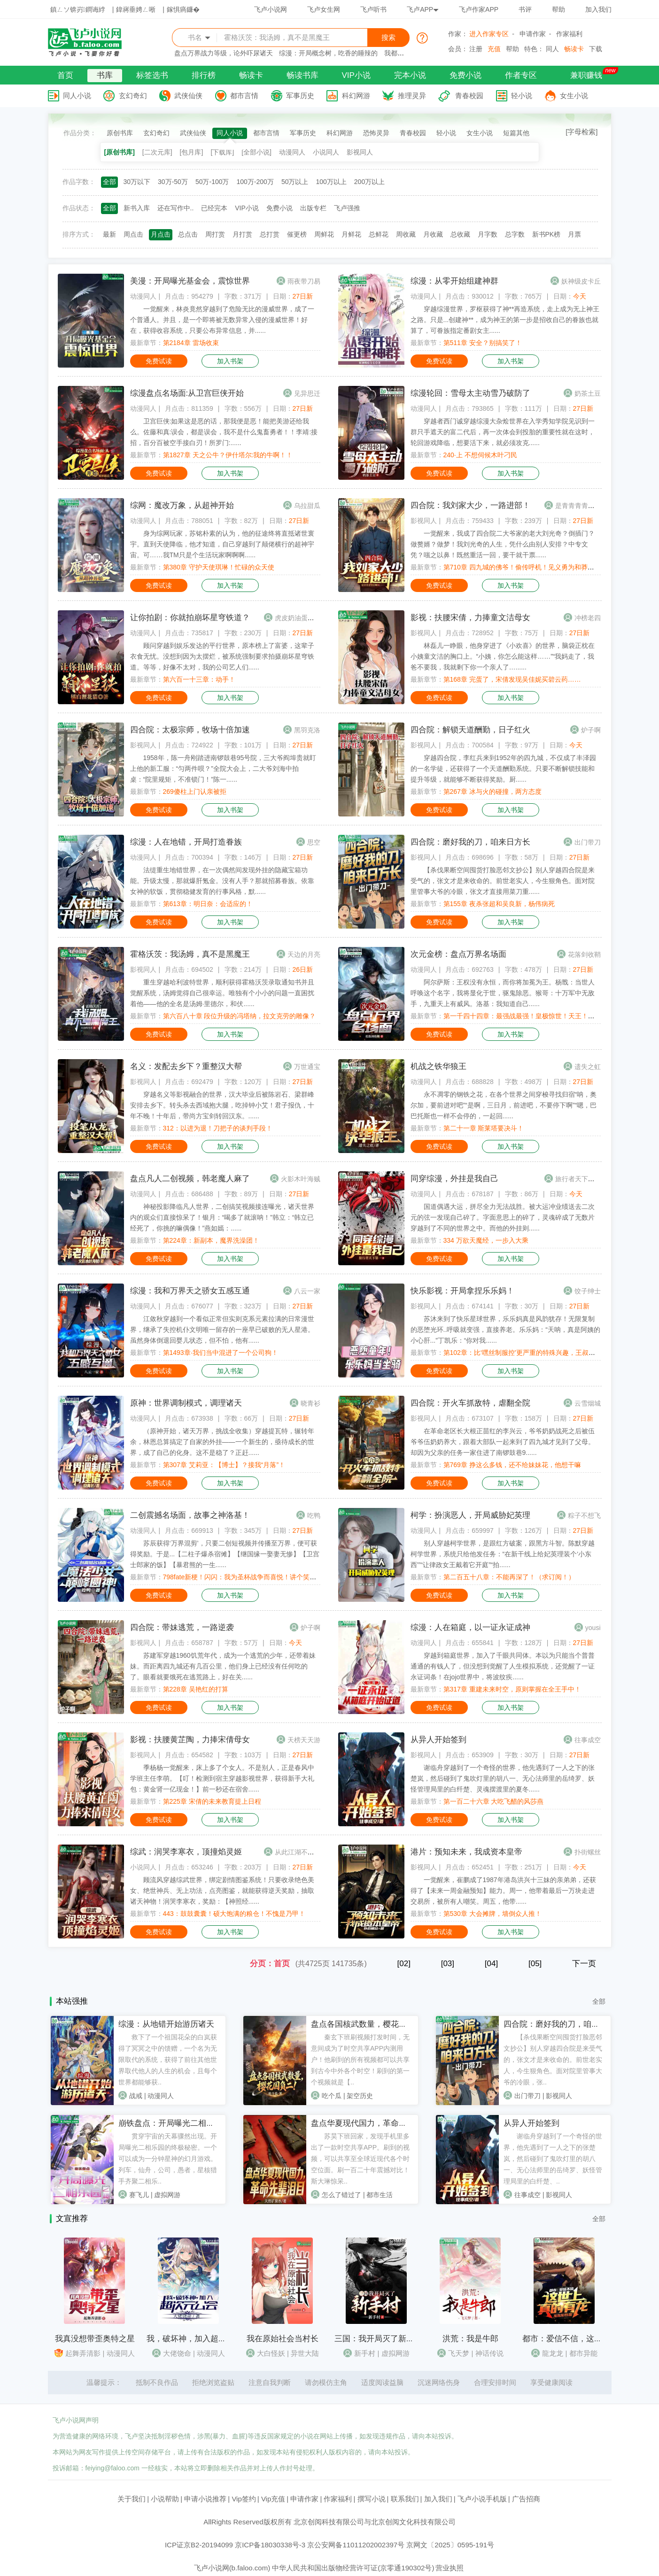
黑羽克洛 (307, 730)
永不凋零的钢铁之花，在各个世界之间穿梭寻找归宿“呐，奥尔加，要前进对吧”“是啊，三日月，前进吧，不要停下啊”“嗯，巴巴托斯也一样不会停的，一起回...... (504, 1105)
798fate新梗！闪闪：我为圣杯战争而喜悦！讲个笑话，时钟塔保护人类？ (269, 1577)
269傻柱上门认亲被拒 (194, 791)
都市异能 (583, 2353)
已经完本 (214, 208)
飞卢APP (423, 9)
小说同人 (326, 152)
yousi (593, 1627)
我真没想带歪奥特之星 (95, 2338)
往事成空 (587, 1740)
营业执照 (449, 2568)
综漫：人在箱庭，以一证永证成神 (470, 1627)
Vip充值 (273, 2499)
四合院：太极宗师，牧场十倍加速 (190, 729)
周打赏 (215, 234)
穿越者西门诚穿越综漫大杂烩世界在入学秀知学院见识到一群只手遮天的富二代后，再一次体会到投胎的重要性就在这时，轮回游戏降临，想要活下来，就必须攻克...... (503, 431)
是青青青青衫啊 (578, 505)
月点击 (161, 234)
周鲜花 (324, 234)
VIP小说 (356, 75)
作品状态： (78, 208)
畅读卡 (574, 49)
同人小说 (77, 96)
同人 (552, 49)
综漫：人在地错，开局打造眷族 (186, 842)
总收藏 (460, 234)
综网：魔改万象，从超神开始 (182, 505)
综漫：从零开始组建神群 (454, 281)
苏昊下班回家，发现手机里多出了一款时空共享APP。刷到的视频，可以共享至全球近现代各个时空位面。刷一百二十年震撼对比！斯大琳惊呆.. (360, 2158)
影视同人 (360, 152)
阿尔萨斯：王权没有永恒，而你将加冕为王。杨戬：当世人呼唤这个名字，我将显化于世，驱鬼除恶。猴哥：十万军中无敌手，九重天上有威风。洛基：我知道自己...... (503, 992)
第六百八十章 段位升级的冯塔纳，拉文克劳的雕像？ (239, 1016)
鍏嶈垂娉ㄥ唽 (135, 9)
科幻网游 (356, 96)
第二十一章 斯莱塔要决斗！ (483, 1128)
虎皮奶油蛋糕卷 (298, 618)
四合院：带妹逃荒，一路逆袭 (182, 1627)
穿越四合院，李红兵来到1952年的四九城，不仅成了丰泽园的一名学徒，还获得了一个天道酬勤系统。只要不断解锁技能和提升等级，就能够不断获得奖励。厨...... (503, 768)
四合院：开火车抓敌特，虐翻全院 (470, 1403)
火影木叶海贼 (300, 1179)
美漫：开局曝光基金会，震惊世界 (190, 281)
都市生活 (379, 2195)
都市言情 (244, 96)
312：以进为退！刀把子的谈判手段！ (217, 1128)
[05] (535, 1963)
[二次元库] (157, 152)
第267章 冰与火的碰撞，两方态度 (492, 791)
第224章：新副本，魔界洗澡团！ (211, 1240)
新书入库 (137, 208)
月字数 (487, 234)
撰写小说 (371, 2499)
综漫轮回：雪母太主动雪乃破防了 (470, 393)
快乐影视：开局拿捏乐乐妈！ (462, 1290)
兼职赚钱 (586, 75)
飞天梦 (458, 2353)
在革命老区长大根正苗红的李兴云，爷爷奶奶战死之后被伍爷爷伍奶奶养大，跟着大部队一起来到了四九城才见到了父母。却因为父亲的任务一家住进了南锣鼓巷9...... (503, 1441)
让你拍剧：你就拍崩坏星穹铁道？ (190, 617)
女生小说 (574, 96)
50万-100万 (212, 181)
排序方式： (78, 234)
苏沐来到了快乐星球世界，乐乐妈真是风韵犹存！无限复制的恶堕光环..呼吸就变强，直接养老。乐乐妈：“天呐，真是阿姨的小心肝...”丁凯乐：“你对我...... (505, 1329)
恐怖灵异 (376, 133)
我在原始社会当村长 (282, 2338)
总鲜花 (378, 234)
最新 (109, 234)
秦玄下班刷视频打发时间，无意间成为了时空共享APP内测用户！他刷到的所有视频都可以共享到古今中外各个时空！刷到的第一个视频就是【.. (360, 2059)
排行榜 (204, 75)
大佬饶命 (177, 2353)
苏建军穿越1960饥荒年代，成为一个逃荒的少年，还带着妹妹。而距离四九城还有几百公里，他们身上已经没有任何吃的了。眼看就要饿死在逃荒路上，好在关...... (223, 1666)
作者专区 (521, 75)
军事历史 (300, 96)
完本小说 (410, 75)
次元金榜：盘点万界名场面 (458, 954)
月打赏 (242, 234)
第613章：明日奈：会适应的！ (208, 903)
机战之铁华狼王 (438, 1066)
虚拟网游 (167, 2195)
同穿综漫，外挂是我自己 (454, 1178)
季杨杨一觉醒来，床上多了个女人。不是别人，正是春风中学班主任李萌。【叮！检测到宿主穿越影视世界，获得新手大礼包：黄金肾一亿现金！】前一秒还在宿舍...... (222, 1778)
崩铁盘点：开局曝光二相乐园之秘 (178, 2123)
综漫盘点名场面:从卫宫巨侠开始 (187, 393)
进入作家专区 (489, 34)
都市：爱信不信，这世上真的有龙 (582, 2338)
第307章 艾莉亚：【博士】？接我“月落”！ (224, 1465)
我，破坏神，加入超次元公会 (198, 2338)
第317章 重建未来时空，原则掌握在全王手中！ (512, 1689)
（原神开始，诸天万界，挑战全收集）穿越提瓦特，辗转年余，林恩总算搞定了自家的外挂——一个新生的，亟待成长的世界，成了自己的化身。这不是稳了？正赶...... (222, 1441)
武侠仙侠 (188, 96)
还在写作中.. (175, 208)
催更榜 (297, 234)
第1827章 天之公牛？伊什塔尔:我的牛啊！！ (228, 455)
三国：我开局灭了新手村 (378, 2338)
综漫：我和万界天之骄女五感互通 (190, 1290)
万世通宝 (307, 1066)
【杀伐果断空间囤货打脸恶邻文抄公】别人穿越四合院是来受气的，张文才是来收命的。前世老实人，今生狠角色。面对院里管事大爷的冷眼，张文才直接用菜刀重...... (503, 880)
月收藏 (433, 234)
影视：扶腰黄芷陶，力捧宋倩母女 (190, 1739)
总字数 (515, 234)
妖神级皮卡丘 (581, 281)
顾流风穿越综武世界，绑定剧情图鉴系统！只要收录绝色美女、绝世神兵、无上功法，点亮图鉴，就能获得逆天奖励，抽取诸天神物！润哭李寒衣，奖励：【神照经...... (222, 1890)
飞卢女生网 (323, 9)
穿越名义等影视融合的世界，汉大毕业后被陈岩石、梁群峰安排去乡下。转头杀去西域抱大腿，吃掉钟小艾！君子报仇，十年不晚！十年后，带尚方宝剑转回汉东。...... (222, 1105)
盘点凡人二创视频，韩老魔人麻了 (190, 1178)
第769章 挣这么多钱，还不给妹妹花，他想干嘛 (512, 1465)
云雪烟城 (587, 1403)
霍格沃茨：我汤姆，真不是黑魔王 (190, 954)
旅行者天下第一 (578, 1179)
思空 (313, 842)
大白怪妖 (271, 2353)
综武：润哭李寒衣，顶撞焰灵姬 (186, 1851)
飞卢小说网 (270, 9)
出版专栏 (313, 208)
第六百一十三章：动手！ (199, 679)
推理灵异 (412, 96)
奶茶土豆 (587, 393)
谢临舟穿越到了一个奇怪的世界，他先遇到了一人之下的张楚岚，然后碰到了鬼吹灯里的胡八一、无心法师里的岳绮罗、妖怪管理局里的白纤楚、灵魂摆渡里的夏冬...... (503, 1778)
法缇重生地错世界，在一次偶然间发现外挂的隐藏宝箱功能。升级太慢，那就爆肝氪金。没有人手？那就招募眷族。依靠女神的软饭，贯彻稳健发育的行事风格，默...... (222, 880)
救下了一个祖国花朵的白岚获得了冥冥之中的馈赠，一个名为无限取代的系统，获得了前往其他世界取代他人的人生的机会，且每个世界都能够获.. (167, 2059)
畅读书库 (302, 75)
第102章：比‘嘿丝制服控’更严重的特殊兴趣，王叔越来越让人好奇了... (545, 1352)
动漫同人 (292, 152)
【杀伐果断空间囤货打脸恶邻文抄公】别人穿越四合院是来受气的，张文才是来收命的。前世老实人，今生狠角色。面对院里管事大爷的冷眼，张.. (553, 2059)
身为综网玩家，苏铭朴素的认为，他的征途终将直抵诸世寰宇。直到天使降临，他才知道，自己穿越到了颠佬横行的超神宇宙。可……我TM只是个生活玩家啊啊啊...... (222, 544)
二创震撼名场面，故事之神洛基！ (190, 1515)
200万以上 (369, 181)
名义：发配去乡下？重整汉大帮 (186, 1066)
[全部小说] (256, 152)
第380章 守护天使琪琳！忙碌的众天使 (218, 567)
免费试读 (159, 361)
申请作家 (532, 34)
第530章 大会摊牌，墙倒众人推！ (492, 1913)
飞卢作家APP (478, 9)
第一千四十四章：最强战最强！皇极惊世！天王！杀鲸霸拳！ (532, 1016)
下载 (595, 49)
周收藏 (406, 234)
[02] (404, 1963)
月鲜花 (351, 234)
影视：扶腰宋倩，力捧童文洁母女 (470, 617)
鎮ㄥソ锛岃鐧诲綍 (77, 9)
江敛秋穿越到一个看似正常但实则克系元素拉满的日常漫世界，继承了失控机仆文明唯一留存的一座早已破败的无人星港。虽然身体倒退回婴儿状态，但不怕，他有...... (222, 1329)
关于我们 (131, 2499)
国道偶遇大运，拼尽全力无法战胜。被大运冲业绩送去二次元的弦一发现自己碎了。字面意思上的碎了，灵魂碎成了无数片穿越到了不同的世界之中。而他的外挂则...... (503, 1217)
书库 (105, 75)
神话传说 (489, 2353)
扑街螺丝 (587, 1852)
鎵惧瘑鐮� (183, 9)
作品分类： (79, 133)
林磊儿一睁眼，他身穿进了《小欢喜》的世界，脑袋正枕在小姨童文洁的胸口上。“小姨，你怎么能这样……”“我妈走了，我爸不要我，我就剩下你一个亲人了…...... (503, 656)
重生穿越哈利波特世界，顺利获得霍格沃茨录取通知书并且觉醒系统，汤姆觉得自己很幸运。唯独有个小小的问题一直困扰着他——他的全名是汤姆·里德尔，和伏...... (222, 992)
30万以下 (137, 181)
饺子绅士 (587, 1291)
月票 (574, 234)
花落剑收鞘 (584, 954)
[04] (491, 1963)
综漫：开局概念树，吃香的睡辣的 (328, 53)
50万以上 (295, 181)
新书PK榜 (546, 234)
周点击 (133, 234)
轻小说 (521, 96)
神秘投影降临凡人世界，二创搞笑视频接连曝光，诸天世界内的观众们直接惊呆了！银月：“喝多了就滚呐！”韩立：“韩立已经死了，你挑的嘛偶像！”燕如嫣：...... (222, 1217)
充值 (494, 49)
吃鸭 (313, 1515)
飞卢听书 (373, 9)
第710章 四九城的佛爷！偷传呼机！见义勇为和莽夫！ (522, 567)
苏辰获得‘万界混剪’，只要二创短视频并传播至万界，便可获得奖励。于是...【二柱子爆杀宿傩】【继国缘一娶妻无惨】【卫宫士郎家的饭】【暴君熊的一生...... (225, 1554)
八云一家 (307, 1291)
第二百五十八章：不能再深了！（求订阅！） (509, 1577)
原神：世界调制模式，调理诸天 (186, 1403)
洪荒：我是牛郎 (470, 2338)
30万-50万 (173, 181)
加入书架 (230, 361)
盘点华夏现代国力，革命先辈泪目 (371, 2123)
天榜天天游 (303, 1740)
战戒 (135, 2095)
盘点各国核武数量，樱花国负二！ (371, 2024)
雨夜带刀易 (303, 281)
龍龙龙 (552, 2353)
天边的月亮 (303, 954)
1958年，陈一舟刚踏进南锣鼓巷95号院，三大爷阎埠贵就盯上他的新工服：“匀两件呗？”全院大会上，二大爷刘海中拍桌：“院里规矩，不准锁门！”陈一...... (223, 768)
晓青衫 (310, 1403)
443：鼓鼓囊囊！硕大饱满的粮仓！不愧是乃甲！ (234, 1913)
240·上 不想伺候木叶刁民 (480, 455)
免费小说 (465, 75)
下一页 (584, 1963)
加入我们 (598, 9)
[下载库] (222, 152)
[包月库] (191, 152)
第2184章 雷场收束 (191, 342)
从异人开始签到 (438, 1739)
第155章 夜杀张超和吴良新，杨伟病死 (499, 903)
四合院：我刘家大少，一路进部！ (470, 505)
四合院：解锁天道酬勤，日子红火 (470, 729)
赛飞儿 (139, 2195)
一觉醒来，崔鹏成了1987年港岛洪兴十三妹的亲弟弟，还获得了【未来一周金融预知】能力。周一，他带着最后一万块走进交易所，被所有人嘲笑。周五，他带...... (503, 1890)
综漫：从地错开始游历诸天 (166, 2024)
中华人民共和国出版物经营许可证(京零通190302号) (353, 2568)
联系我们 (405, 2499)
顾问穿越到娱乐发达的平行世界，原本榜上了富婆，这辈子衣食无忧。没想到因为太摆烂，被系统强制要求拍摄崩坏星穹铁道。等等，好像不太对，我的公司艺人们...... (222, 656)
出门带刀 (587, 842)
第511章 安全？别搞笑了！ (482, 342)
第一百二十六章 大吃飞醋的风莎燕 (493, 1801)
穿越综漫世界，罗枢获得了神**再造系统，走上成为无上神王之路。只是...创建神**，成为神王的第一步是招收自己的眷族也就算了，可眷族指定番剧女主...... (505, 319)
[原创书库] (119, 152)
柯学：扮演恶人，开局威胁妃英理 (470, 1515)
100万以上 (331, 181)
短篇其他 (516, 133)
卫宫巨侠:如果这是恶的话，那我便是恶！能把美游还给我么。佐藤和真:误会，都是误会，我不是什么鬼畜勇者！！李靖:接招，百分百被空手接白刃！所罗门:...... (224, 431)
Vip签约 (244, 2499)
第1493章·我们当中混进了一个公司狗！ (220, 1352)
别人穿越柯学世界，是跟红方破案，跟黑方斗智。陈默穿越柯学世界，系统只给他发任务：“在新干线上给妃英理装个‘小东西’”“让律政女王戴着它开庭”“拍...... (503, 1554)
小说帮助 (165, 2499)
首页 (65, 75)
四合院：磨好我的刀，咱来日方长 (470, 842)
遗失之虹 (587, 1066)
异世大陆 (305, 2353)
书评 (525, 9)
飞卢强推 (347, 208)
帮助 (558, 9)
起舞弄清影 (83, 2353)
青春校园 (469, 96)
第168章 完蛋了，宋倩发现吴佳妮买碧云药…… (512, 679)
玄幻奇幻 (133, 96)
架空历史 (360, 2095)
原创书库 (120, 133)
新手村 (364, 2353)
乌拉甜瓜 (307, 505)
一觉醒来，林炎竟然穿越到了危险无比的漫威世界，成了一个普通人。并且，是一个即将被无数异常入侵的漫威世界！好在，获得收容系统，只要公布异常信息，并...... (222, 319)
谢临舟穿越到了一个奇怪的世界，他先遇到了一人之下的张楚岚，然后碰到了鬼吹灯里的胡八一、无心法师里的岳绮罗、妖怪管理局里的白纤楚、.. (553, 2158)
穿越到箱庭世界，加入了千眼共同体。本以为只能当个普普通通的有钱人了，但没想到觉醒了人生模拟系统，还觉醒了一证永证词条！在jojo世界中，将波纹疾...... (503, 1666)
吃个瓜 (331, 2095)
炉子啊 (591, 730)
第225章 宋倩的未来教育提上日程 (212, 1801)
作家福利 (569, 34)
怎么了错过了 (341, 2195)
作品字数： (78, 181)
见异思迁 (307, 393)
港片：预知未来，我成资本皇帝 (466, 1851)
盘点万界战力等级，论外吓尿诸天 (223, 53)
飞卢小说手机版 (482, 2499)
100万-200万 (254, 181)
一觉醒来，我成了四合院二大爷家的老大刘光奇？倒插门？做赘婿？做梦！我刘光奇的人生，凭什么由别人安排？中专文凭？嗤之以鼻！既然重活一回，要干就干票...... (503, 544)
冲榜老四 (587, 618)
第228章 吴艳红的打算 (195, 1689)
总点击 (188, 234)
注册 (475, 49)
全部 (109, 181)
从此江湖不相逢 (298, 1852)
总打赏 (269, 234)
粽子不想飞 (584, 1515)
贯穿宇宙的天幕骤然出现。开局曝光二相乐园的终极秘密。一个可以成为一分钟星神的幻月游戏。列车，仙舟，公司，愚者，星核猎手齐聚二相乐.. (167, 2158)
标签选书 (152, 75)
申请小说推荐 (205, 2499)
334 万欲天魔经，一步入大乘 (485, 1240)
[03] (447, 1963)
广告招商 (526, 2499)
